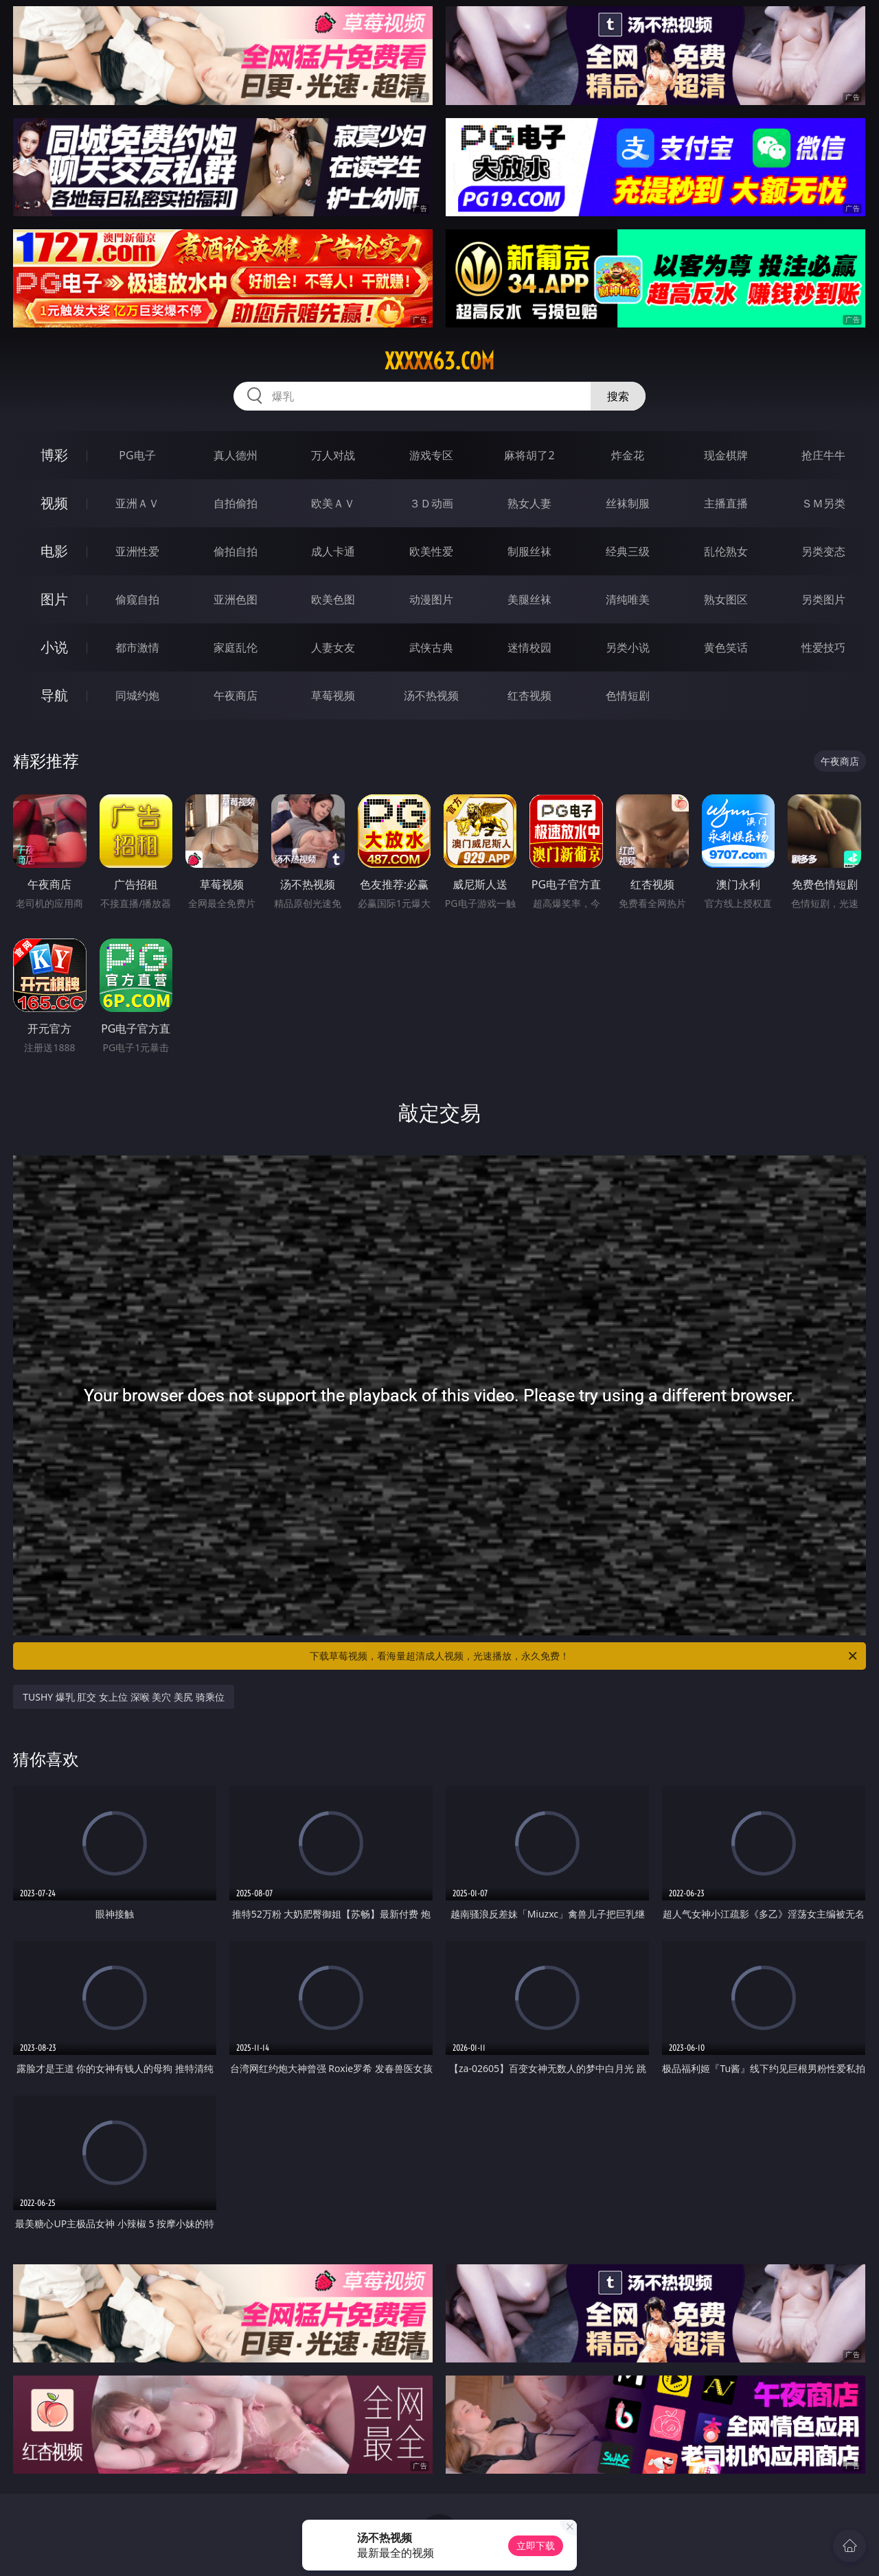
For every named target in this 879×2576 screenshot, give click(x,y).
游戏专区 (431, 455)
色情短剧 (628, 695)
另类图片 (823, 599)
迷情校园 (529, 647)
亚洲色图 (236, 599)
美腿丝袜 (529, 599)
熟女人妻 (529, 503)
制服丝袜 (529, 551)
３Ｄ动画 (431, 503)
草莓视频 (333, 695)
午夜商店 (236, 695)
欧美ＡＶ (333, 503)
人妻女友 (333, 647)
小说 (54, 647)
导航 (54, 695)
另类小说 (628, 647)
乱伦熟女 (726, 551)
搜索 (618, 396)
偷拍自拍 (236, 551)
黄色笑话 (726, 647)
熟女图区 (726, 599)
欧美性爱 (431, 551)
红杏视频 (529, 695)
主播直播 (726, 503)
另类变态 (823, 551)
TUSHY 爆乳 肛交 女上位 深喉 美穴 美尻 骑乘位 (123, 1696)
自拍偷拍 (236, 503)
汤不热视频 (431, 695)
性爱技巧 (823, 647)
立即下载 (535, 2545)
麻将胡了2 (529, 455)
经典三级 (628, 551)
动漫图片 (431, 599)
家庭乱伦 (236, 647)
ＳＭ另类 (823, 503)
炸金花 (627, 455)
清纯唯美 (628, 599)
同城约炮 (137, 695)
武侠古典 (431, 647)
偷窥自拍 (137, 599)
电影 (54, 551)
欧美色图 (333, 599)
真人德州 (236, 455)
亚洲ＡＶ (137, 503)
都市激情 (137, 647)
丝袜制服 (628, 503)
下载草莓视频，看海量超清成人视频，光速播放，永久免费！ (584, 1656)
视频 (54, 503)
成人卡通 (333, 551)
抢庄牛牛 (823, 455)
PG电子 (137, 455)
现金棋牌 (726, 455)
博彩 (54, 455)
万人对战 (333, 455)
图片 (54, 599)
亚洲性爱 (137, 551)
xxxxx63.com (439, 361)
